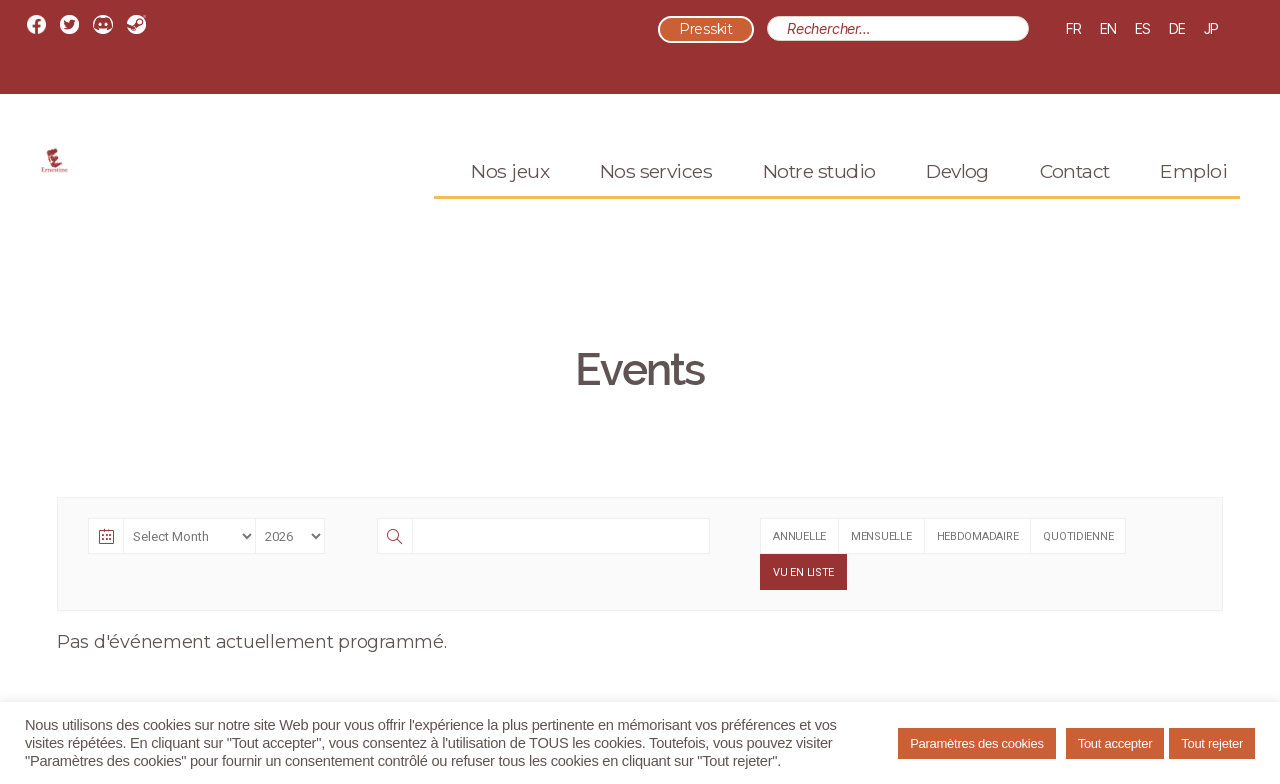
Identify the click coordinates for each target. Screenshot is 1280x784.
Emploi (1193, 196)
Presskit (706, 30)
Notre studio (819, 196)
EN (1108, 28)
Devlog (957, 196)
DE (1177, 28)
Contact (1075, 196)
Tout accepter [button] (1115, 743)
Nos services (656, 196)
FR (1074, 28)
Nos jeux (510, 196)
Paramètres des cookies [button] (977, 743)
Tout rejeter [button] (1212, 743)
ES (1143, 28)
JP (1211, 28)
